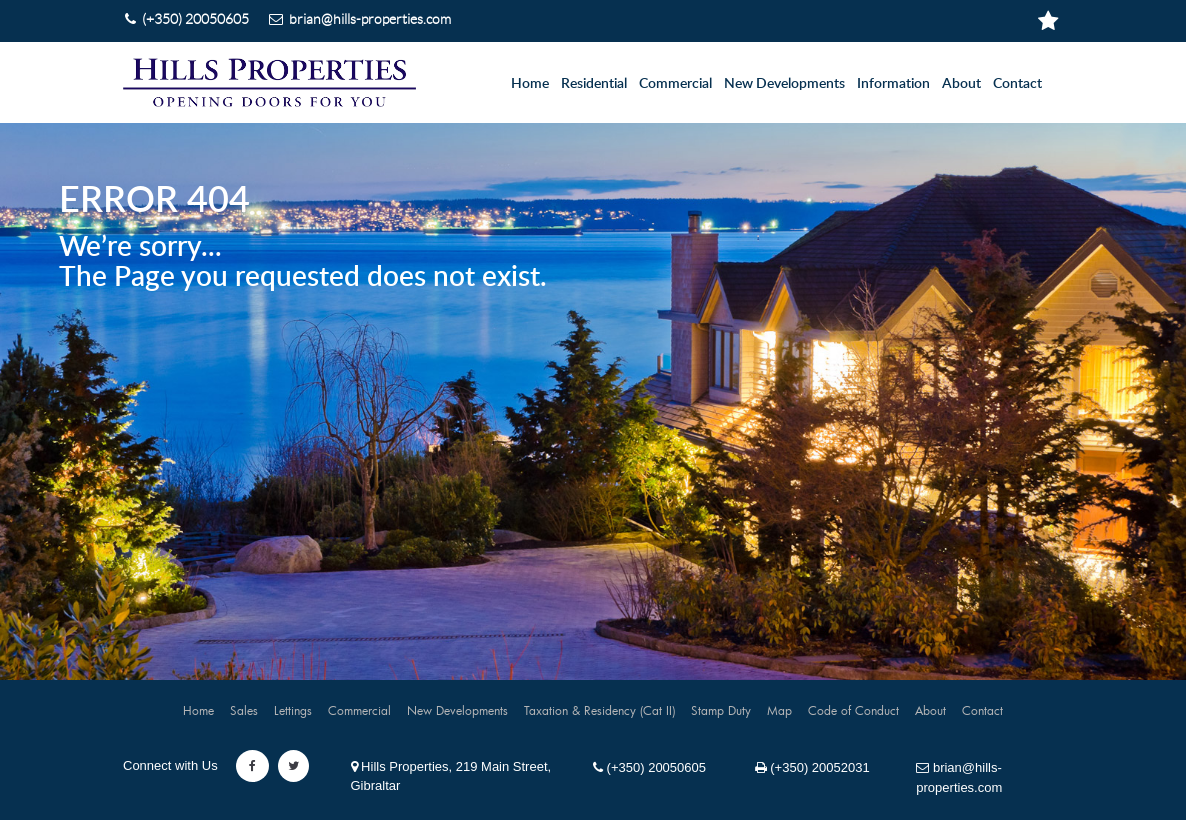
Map (779, 710)
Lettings (293, 710)
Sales (244, 710)
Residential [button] (594, 84)
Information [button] (893, 84)
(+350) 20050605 (649, 767)
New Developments (784, 84)
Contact (1017, 84)
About (961, 84)
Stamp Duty (721, 710)
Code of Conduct (853, 710)
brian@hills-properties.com (959, 777)
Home (530, 84)
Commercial (359, 710)
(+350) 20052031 (812, 767)
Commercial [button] (675, 84)
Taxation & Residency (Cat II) (599, 710)
